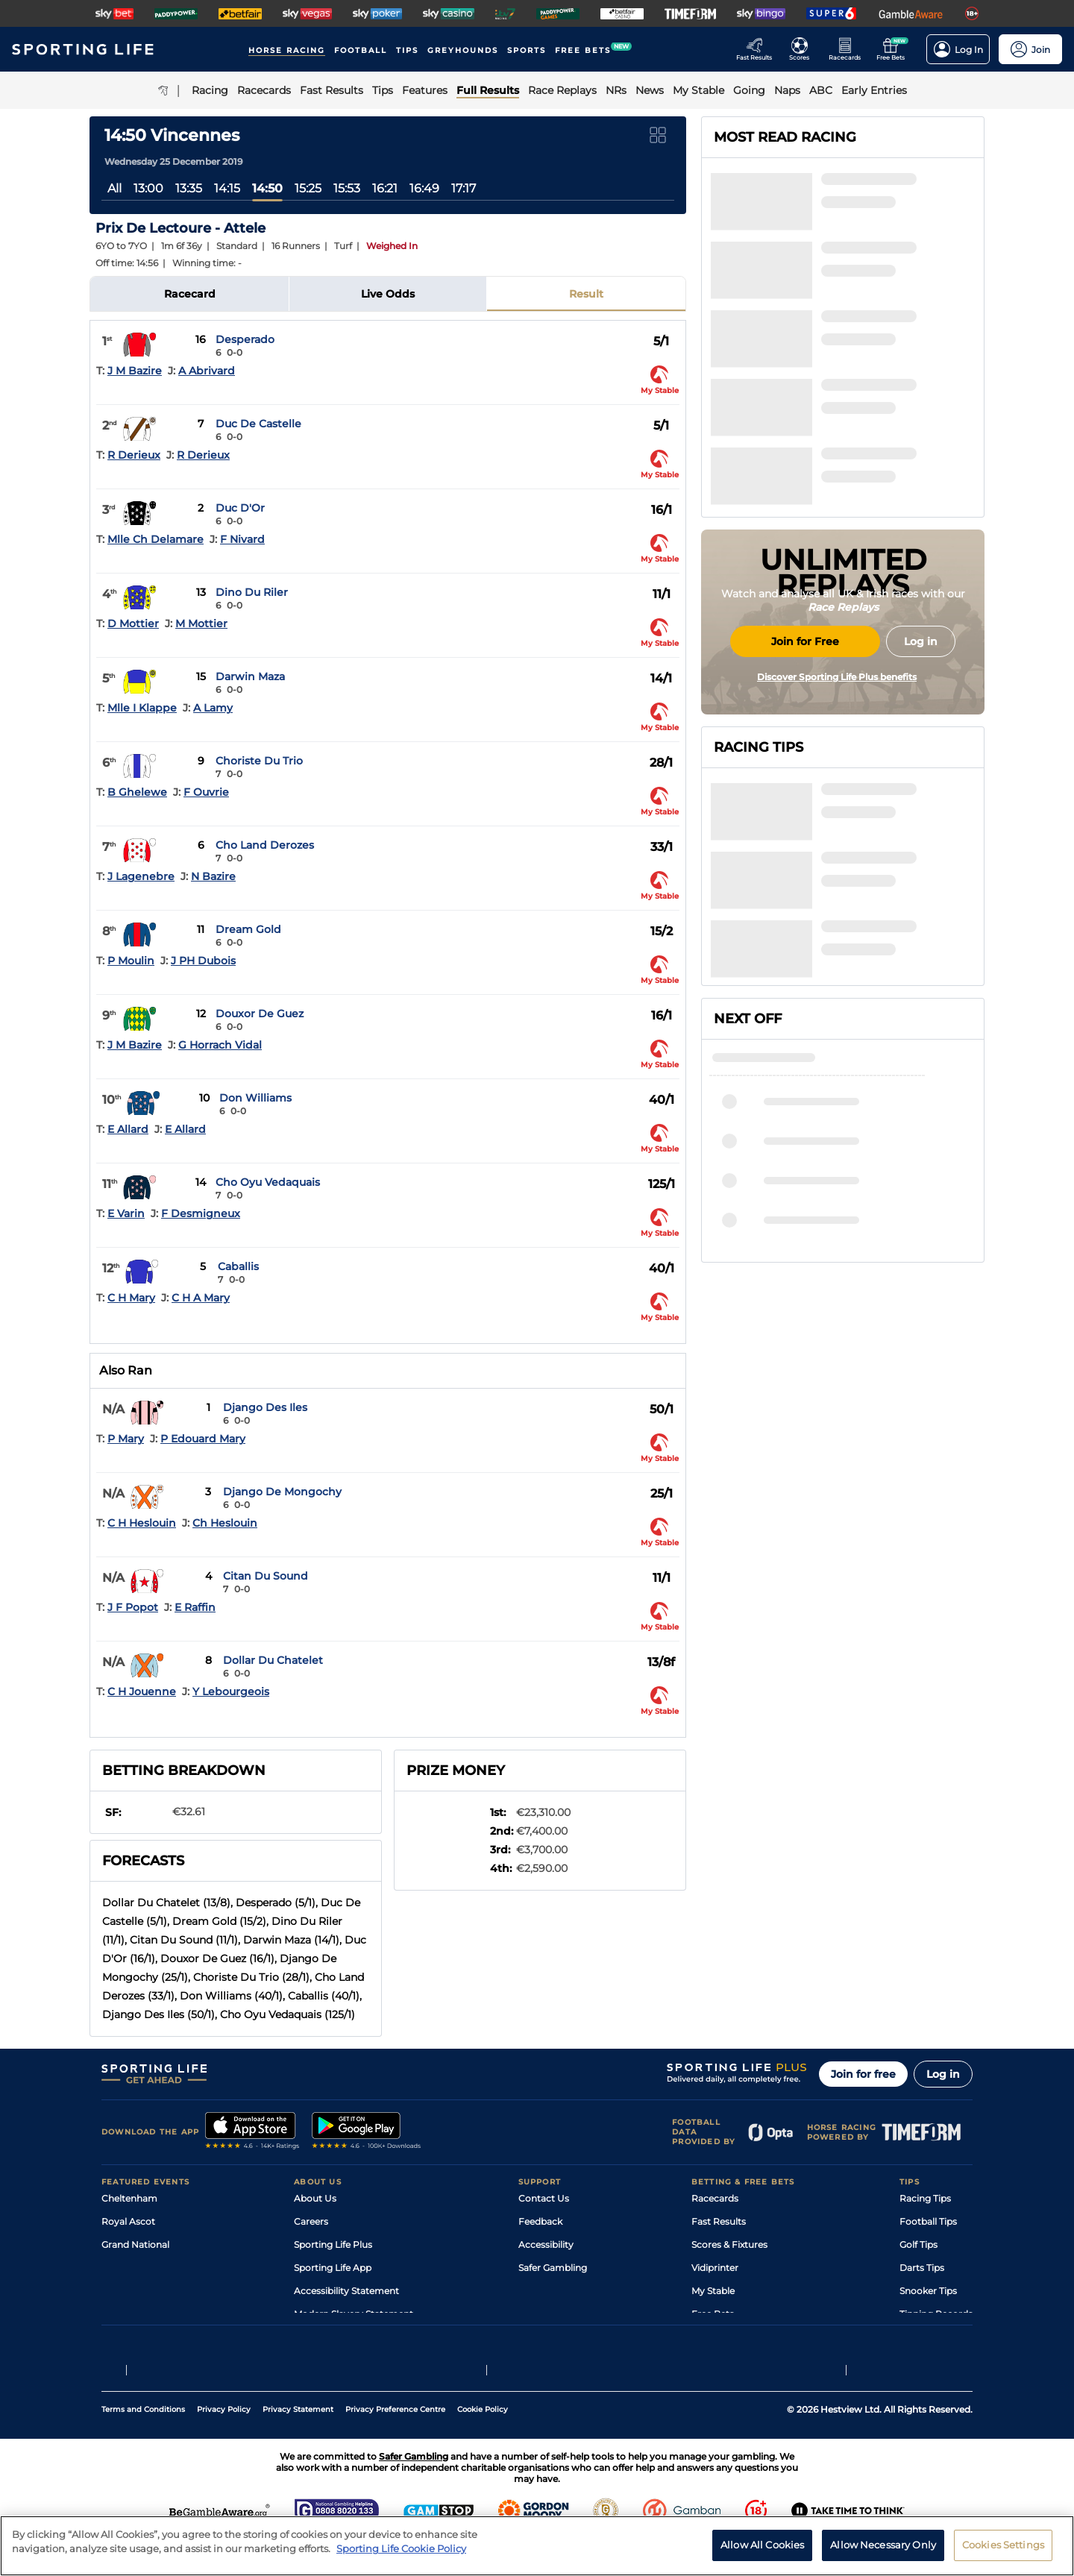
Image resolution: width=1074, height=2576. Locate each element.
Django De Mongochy (282, 1491)
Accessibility (546, 2244)
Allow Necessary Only (883, 2554)
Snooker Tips (928, 2290)
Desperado (245, 339)
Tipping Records (936, 2313)
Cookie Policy (482, 2445)
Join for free (863, 2074)
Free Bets (712, 2313)
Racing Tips (925, 2198)
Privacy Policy (224, 2445)
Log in (943, 2074)
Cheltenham (129, 2198)
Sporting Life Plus (333, 2244)
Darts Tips (921, 2267)
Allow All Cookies (762, 2554)
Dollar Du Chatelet (273, 1660)
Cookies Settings (1003, 2554)
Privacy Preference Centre (395, 2445)
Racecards (714, 2198)
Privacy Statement (298, 2445)
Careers (311, 2221)
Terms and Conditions (143, 2445)
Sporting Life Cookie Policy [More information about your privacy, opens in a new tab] (401, 2558)
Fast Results (718, 2221)
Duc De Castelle (258, 423)
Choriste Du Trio (259, 760)
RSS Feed (315, 2337)
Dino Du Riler (252, 592)
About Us (315, 2198)
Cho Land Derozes (265, 845)
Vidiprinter (714, 2267)
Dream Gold (248, 929)
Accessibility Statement (346, 2290)
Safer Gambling (552, 2267)
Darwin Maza (250, 676)
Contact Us (543, 2198)
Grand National (135, 2244)
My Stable (713, 2290)
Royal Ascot (128, 2221)
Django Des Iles (265, 1407)
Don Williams (255, 1098)
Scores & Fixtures (729, 2244)
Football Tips (928, 2221)
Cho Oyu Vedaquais (268, 1182)
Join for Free (805, 763)
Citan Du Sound (265, 1576)
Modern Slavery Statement (353, 2313)
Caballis (238, 1266)
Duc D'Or (240, 508)
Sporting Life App (332, 2267)
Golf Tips (918, 2244)
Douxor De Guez (260, 1013)
